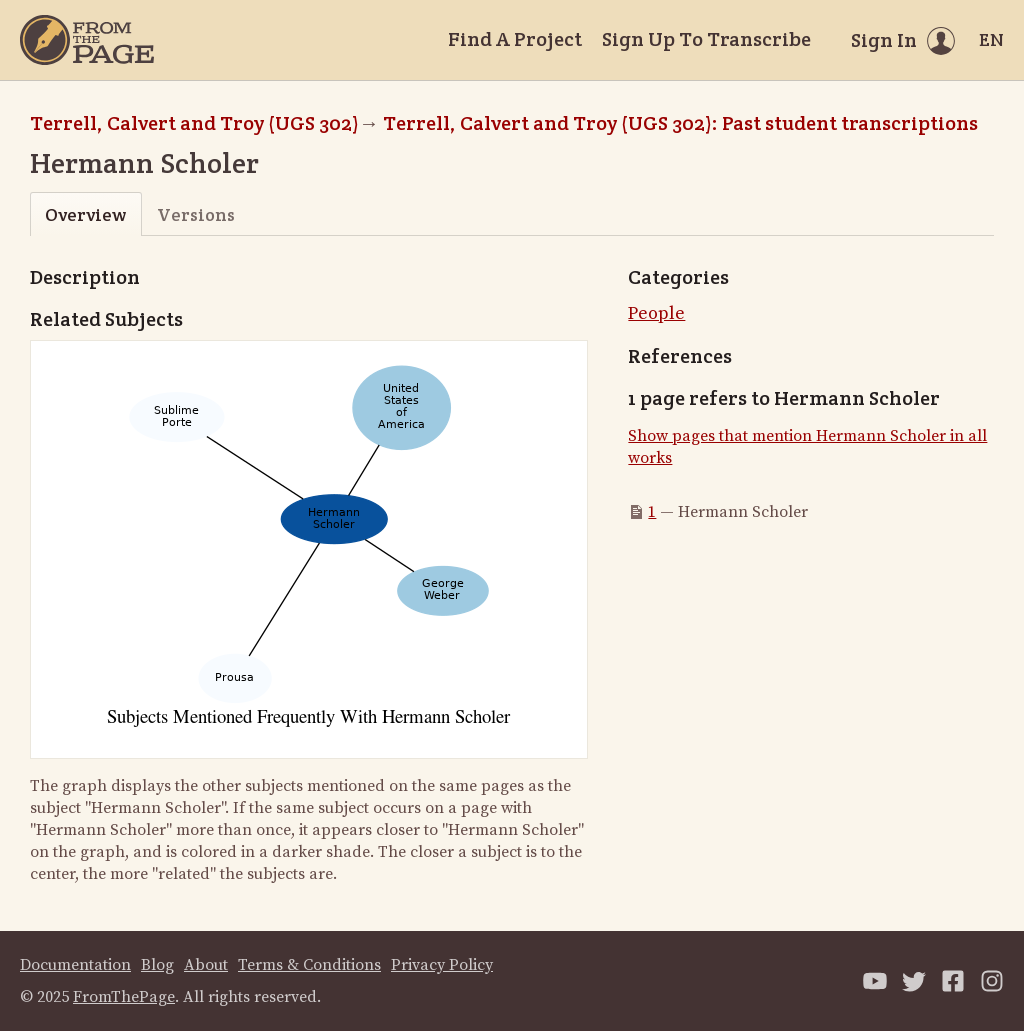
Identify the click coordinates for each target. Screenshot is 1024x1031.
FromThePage (124, 997)
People (656, 313)
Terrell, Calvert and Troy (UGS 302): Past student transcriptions (680, 123)
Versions (196, 214)
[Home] (87, 40)
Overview (85, 214)
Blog (157, 965)
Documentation (75, 965)
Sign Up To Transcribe (706, 39)
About (206, 965)
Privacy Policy (442, 965)
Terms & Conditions (309, 965)
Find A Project (515, 39)
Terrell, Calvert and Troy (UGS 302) (194, 123)
